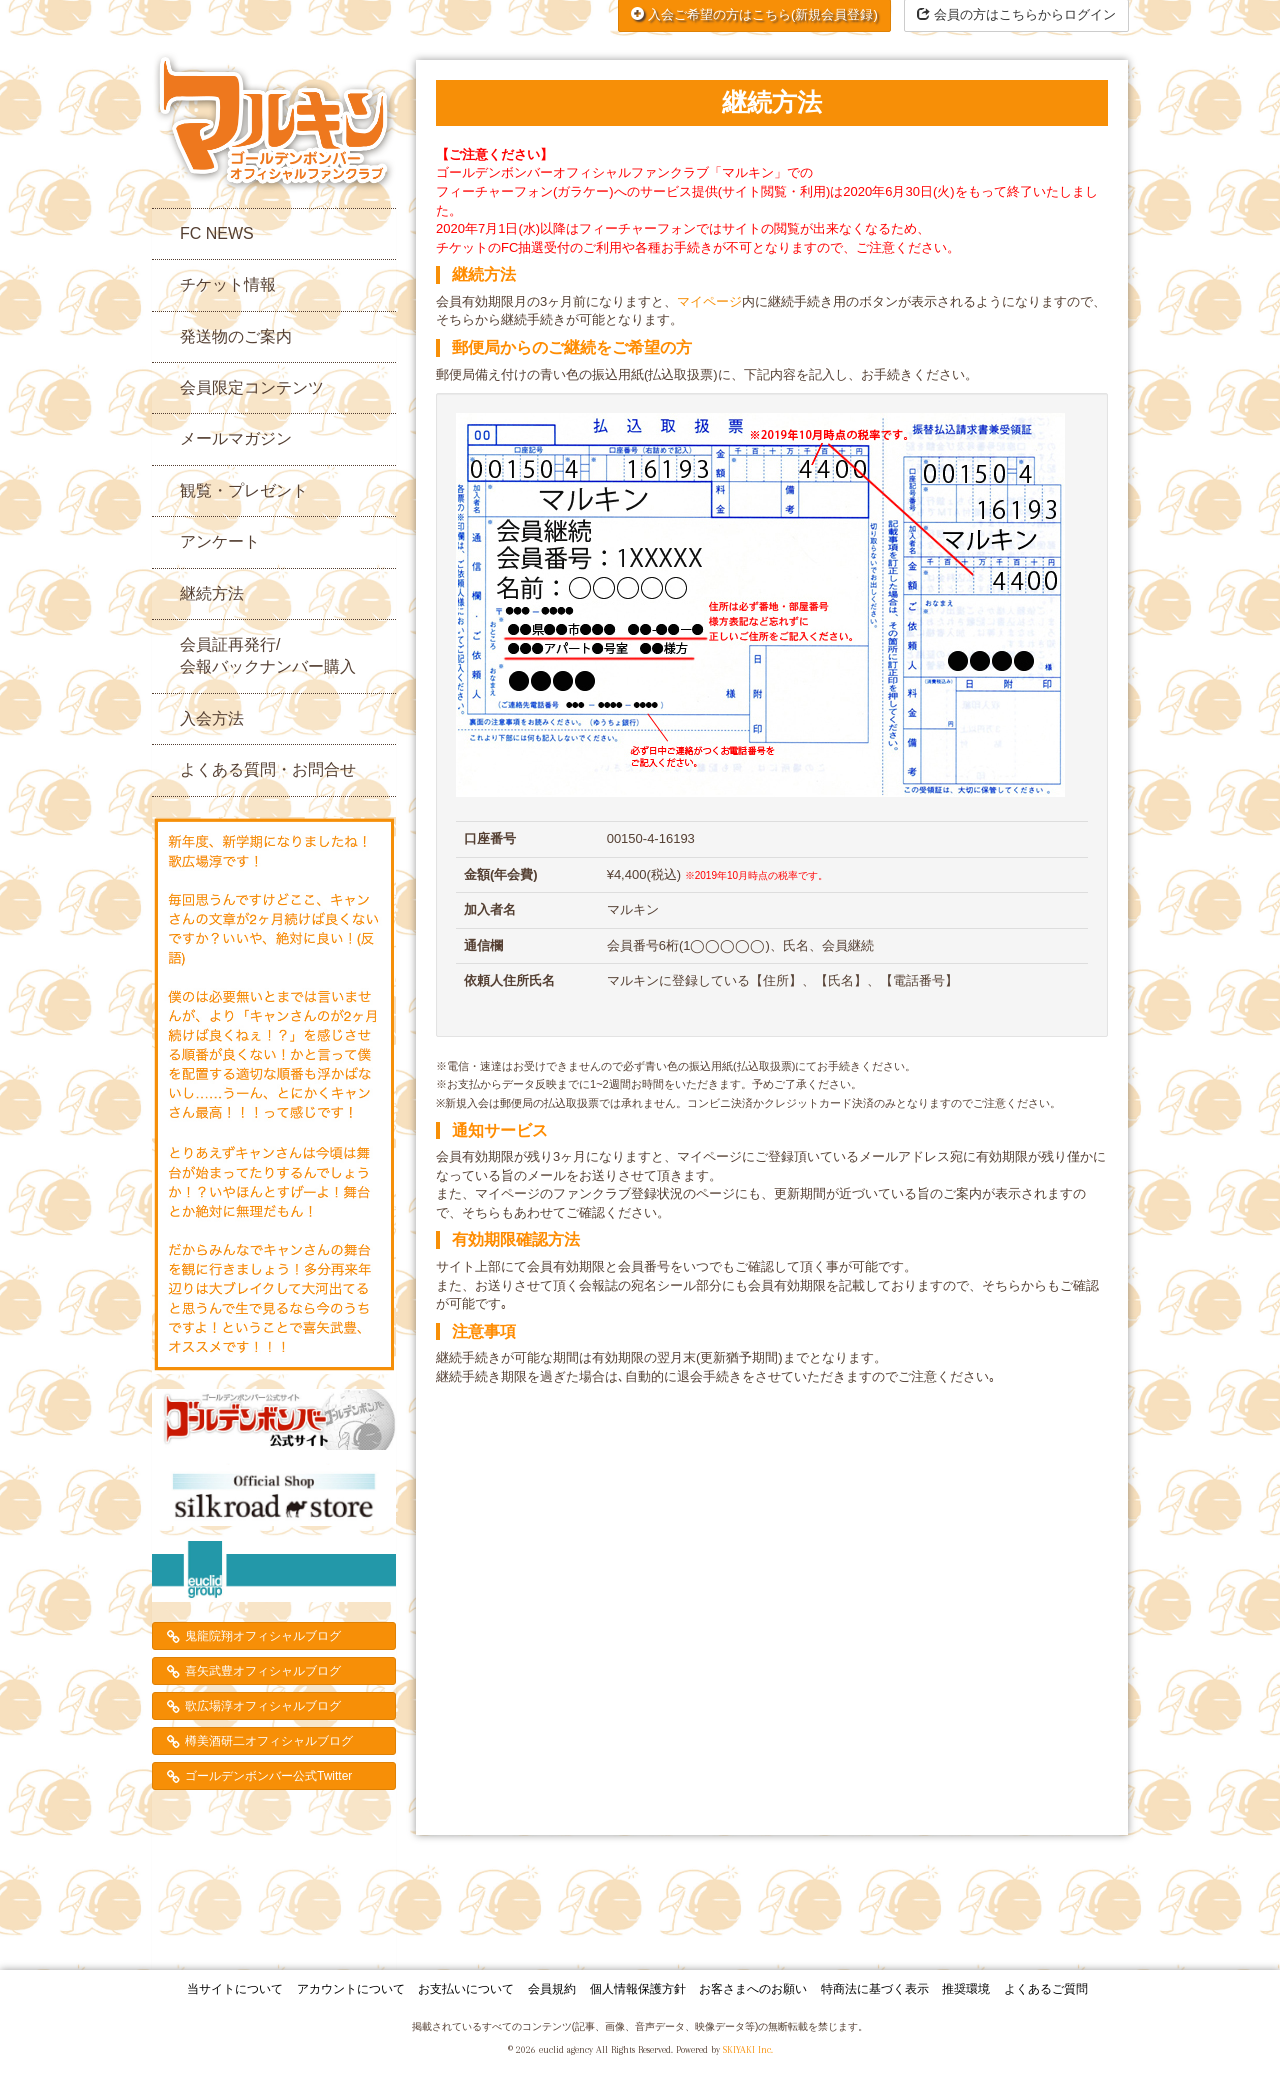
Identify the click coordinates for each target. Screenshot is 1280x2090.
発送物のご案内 (236, 336)
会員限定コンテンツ (252, 387)
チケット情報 (228, 284)
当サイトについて (235, 1989)
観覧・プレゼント (244, 490)
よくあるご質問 (1046, 1989)
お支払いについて (466, 1989)
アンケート (220, 541)
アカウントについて (351, 1989)
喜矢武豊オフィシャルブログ (263, 1671)
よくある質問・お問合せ (268, 769)
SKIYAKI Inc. (748, 2049)
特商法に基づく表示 (875, 1989)
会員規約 (552, 1989)
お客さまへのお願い (753, 1989)
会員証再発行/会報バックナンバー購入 (268, 655)
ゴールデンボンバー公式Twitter (268, 1776)
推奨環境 (966, 1989)
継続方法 (212, 593)
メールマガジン (236, 438)
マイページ (709, 301)
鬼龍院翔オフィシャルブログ (263, 1636)
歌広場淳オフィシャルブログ (263, 1706)
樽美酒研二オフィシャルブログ (269, 1741)
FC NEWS (217, 233)
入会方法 (212, 718)
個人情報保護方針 (638, 1989)
